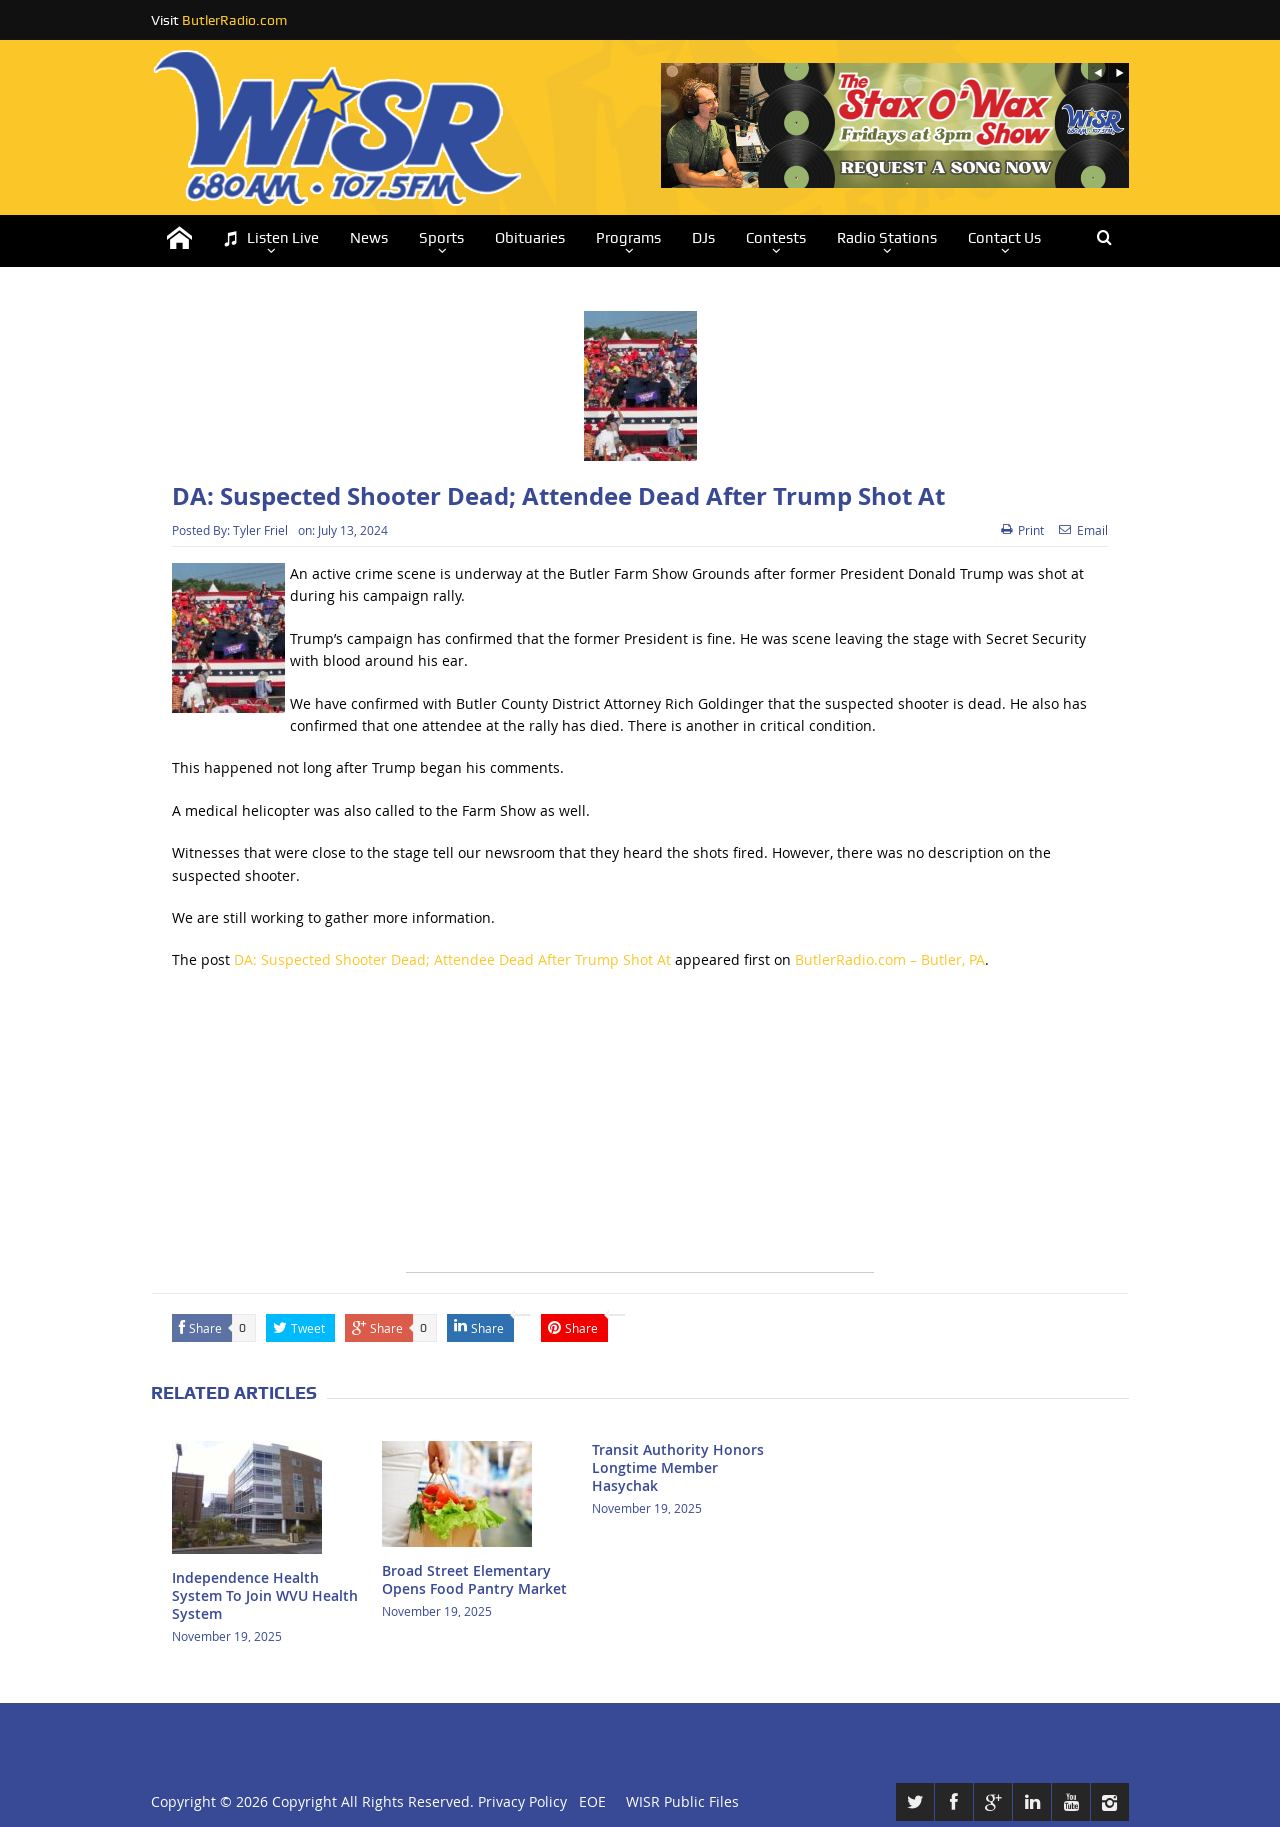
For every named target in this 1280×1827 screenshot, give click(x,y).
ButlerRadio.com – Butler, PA (890, 959)
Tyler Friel (260, 530)
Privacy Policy (522, 1801)
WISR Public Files (682, 1801)
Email (1083, 530)
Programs (628, 238)
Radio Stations (887, 238)
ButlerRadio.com (234, 20)
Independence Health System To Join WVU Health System (265, 1595)
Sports (441, 238)
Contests (776, 238)
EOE (588, 1801)
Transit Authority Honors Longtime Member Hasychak (678, 1467)
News (369, 238)
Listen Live (271, 238)
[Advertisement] (640, 1132)
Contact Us (1004, 238)
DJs (703, 238)
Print (1022, 530)
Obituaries (530, 238)
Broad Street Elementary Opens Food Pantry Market (474, 1579)
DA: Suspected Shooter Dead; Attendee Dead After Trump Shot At (452, 959)
